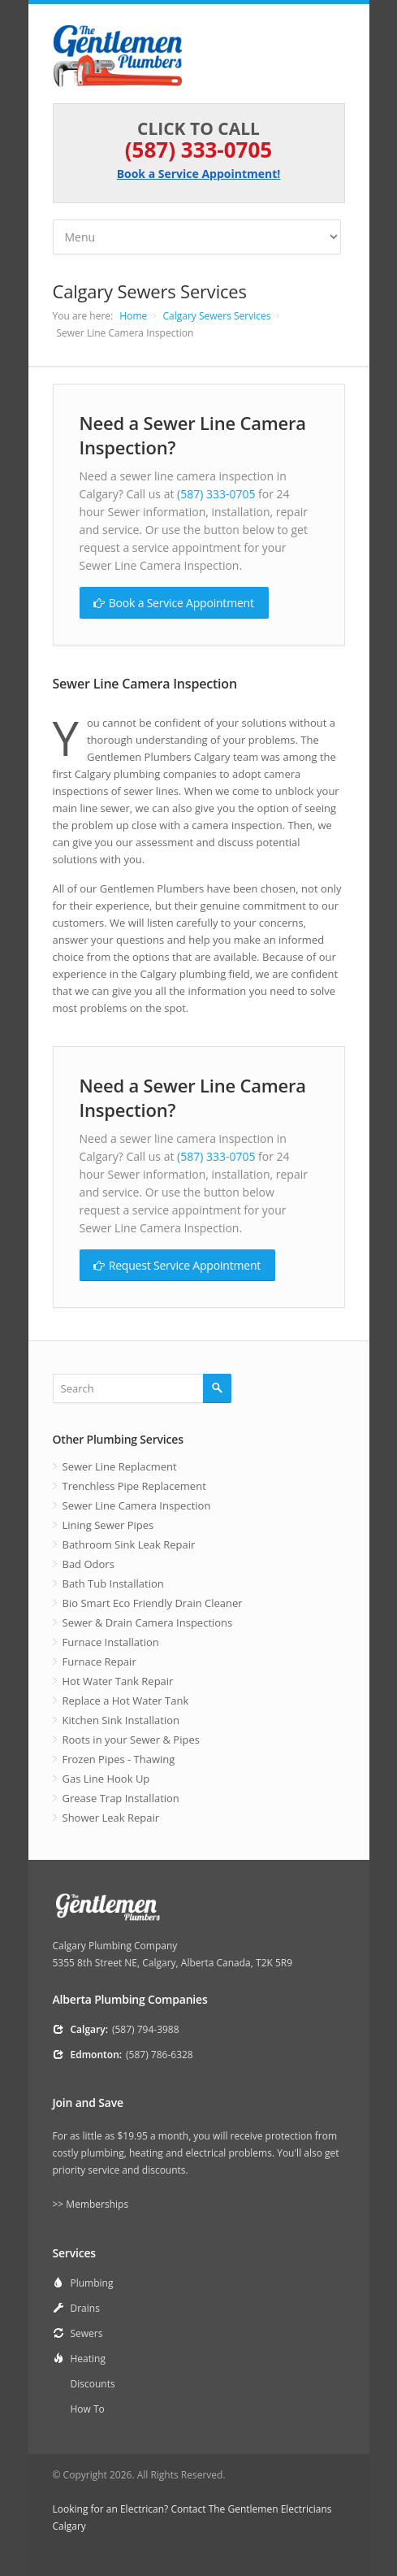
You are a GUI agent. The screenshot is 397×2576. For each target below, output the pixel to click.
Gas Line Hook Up (106, 1778)
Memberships (97, 2204)
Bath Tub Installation (113, 1583)
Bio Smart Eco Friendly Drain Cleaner (153, 1603)
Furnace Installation (111, 1642)
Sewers (87, 2333)
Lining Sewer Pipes (108, 1525)
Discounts (93, 2384)
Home (133, 316)
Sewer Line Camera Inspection (137, 1505)
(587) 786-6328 (159, 2054)
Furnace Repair (99, 1661)
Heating (88, 2358)
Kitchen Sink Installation (121, 1720)
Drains (85, 2308)
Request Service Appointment (177, 1265)
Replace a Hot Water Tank (126, 1700)
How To (88, 2409)
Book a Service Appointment (173, 602)
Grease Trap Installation (121, 1798)
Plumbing (92, 2283)
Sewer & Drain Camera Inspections (148, 1622)
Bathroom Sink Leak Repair (129, 1544)
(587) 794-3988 (145, 2029)
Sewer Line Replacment (120, 1466)
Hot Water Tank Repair (118, 1681)
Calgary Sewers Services (216, 316)
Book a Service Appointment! (199, 173)
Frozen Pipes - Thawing (119, 1759)
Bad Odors (88, 1564)
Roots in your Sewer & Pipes (131, 1739)
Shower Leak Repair (111, 1817)
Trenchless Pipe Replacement (134, 1486)
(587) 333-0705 (198, 149)
